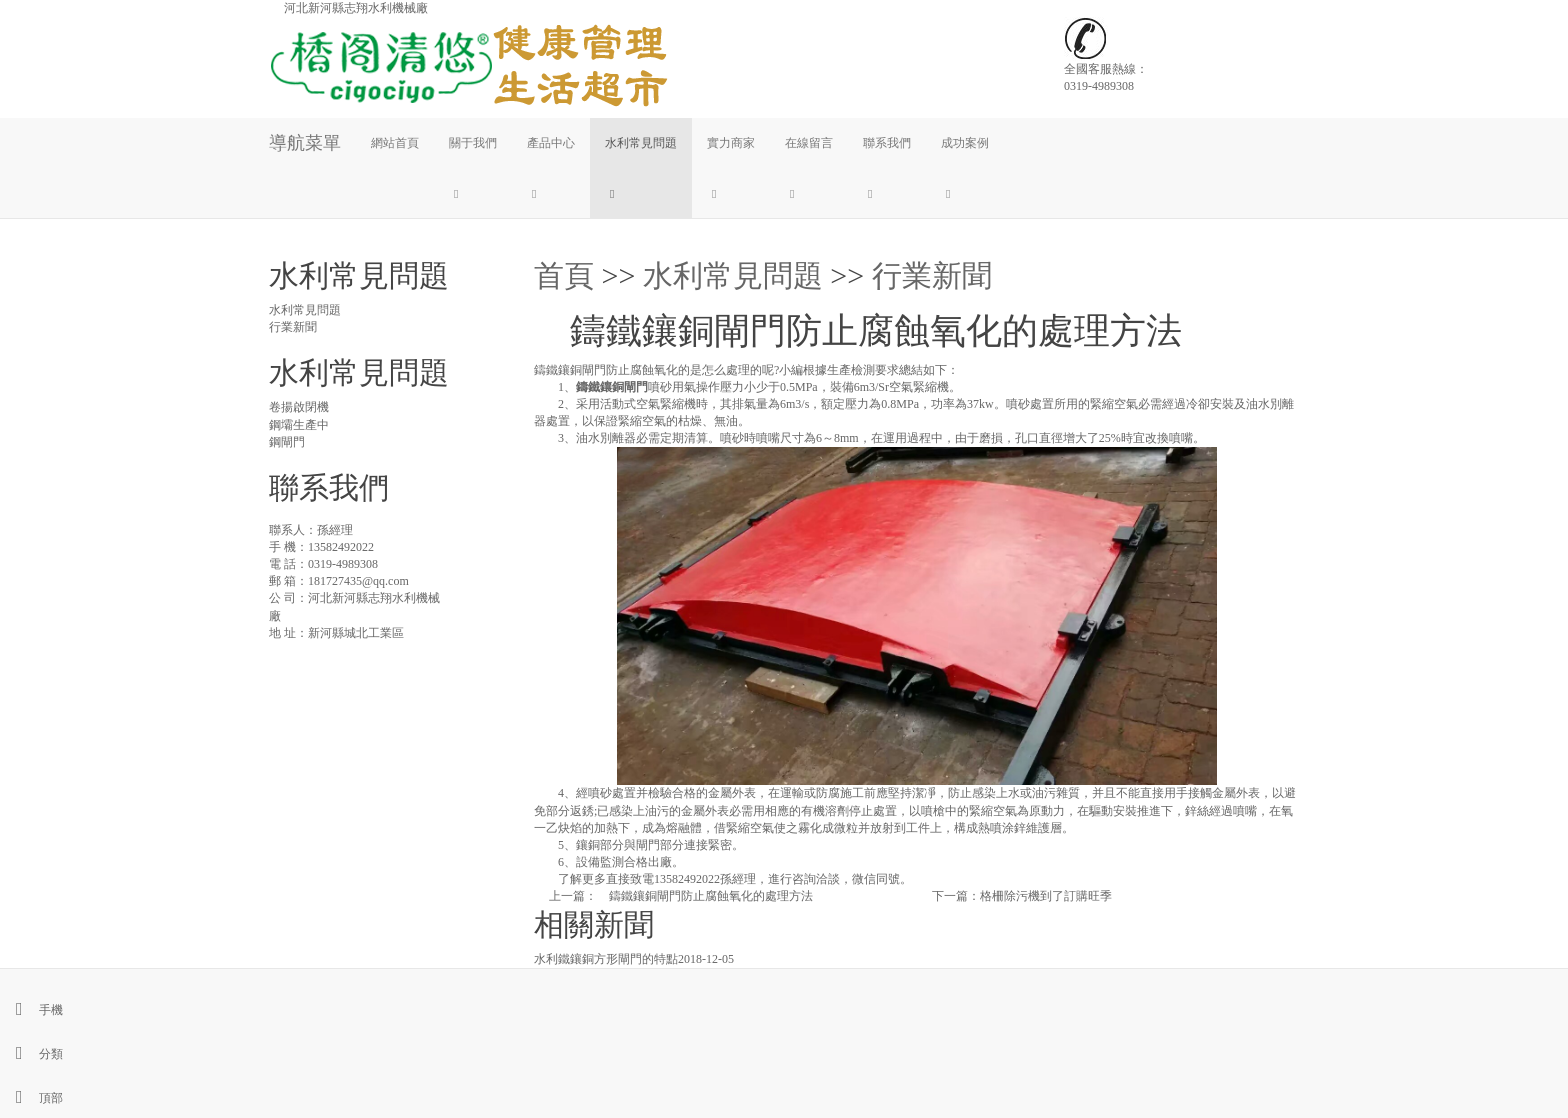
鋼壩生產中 (299, 425)
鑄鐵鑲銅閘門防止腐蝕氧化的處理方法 (705, 896)
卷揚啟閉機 (299, 407)
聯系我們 (887, 143)
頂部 (31, 1098)
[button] (473, 193)
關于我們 (473, 143)
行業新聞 (932, 275)
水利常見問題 (641, 143)
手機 (31, 1010)
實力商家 (731, 143)
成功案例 (965, 143)
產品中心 (551, 143)
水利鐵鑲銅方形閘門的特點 (606, 959)
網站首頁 (395, 143)
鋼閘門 (287, 442)
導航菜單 (305, 143)
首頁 (564, 275)
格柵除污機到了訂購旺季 (1046, 896)
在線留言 (809, 143)
